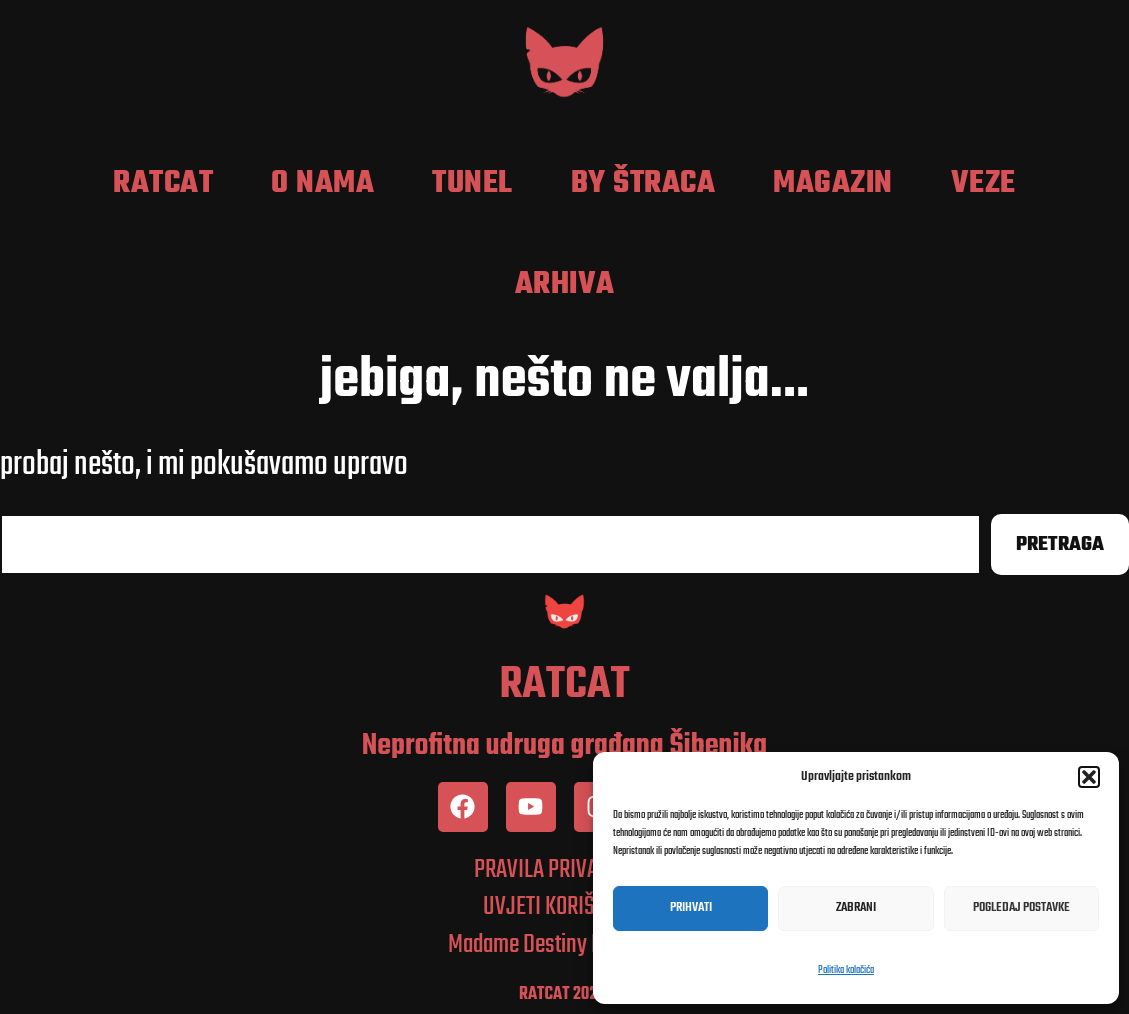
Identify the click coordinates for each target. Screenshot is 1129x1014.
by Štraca (643, 184)
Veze (983, 184)
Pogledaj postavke (1021, 907)
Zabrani (856, 907)
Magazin (833, 184)
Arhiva (565, 285)
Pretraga (1060, 544)
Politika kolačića (846, 970)
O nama (322, 184)
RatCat (163, 184)
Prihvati (691, 907)
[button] (1089, 777)
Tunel (472, 184)
